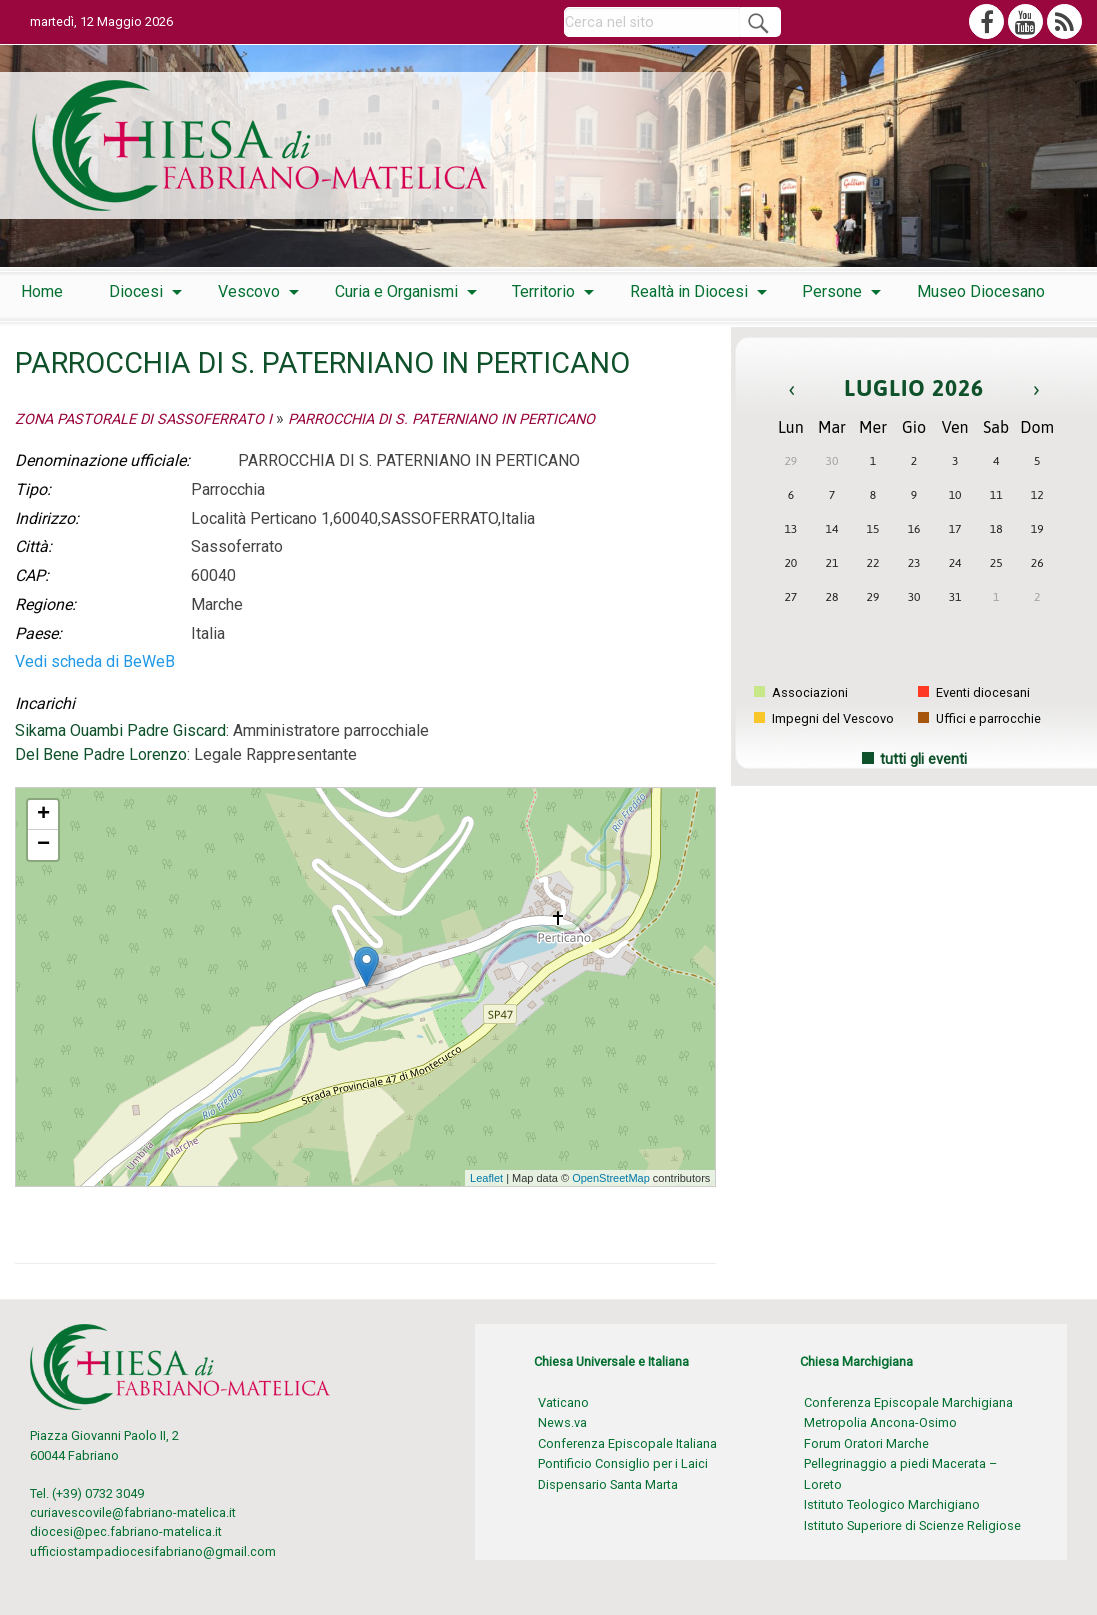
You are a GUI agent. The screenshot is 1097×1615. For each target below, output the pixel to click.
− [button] (43, 845)
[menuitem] (42, 292)
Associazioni (801, 692)
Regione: (45, 604)
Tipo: (33, 489)
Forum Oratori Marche (866, 1443)
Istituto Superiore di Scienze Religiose (912, 1525)
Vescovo (249, 291)
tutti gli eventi (923, 759)
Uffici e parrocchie (979, 718)
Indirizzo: (47, 518)
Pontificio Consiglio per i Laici (623, 1463)
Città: (33, 546)
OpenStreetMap (611, 1178)
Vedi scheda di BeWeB (95, 661)
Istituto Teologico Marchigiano (892, 1504)
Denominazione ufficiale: (102, 460)
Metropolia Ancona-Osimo (880, 1422)
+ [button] (43, 815)
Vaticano (563, 1402)
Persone (832, 291)
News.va (562, 1422)
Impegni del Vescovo (824, 718)
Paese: (38, 633)
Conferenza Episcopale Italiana (627, 1443)
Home (42, 291)
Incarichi (45, 703)
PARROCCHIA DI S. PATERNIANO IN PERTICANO (441, 419)
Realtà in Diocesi (689, 291)
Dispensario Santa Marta (608, 1484)
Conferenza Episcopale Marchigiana (908, 1402)
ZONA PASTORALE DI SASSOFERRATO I (143, 419)
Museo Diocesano (981, 291)
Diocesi (136, 291)
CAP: (32, 575)
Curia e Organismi (396, 291)
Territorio (543, 291)
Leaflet (486, 1178)
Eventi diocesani (974, 692)
